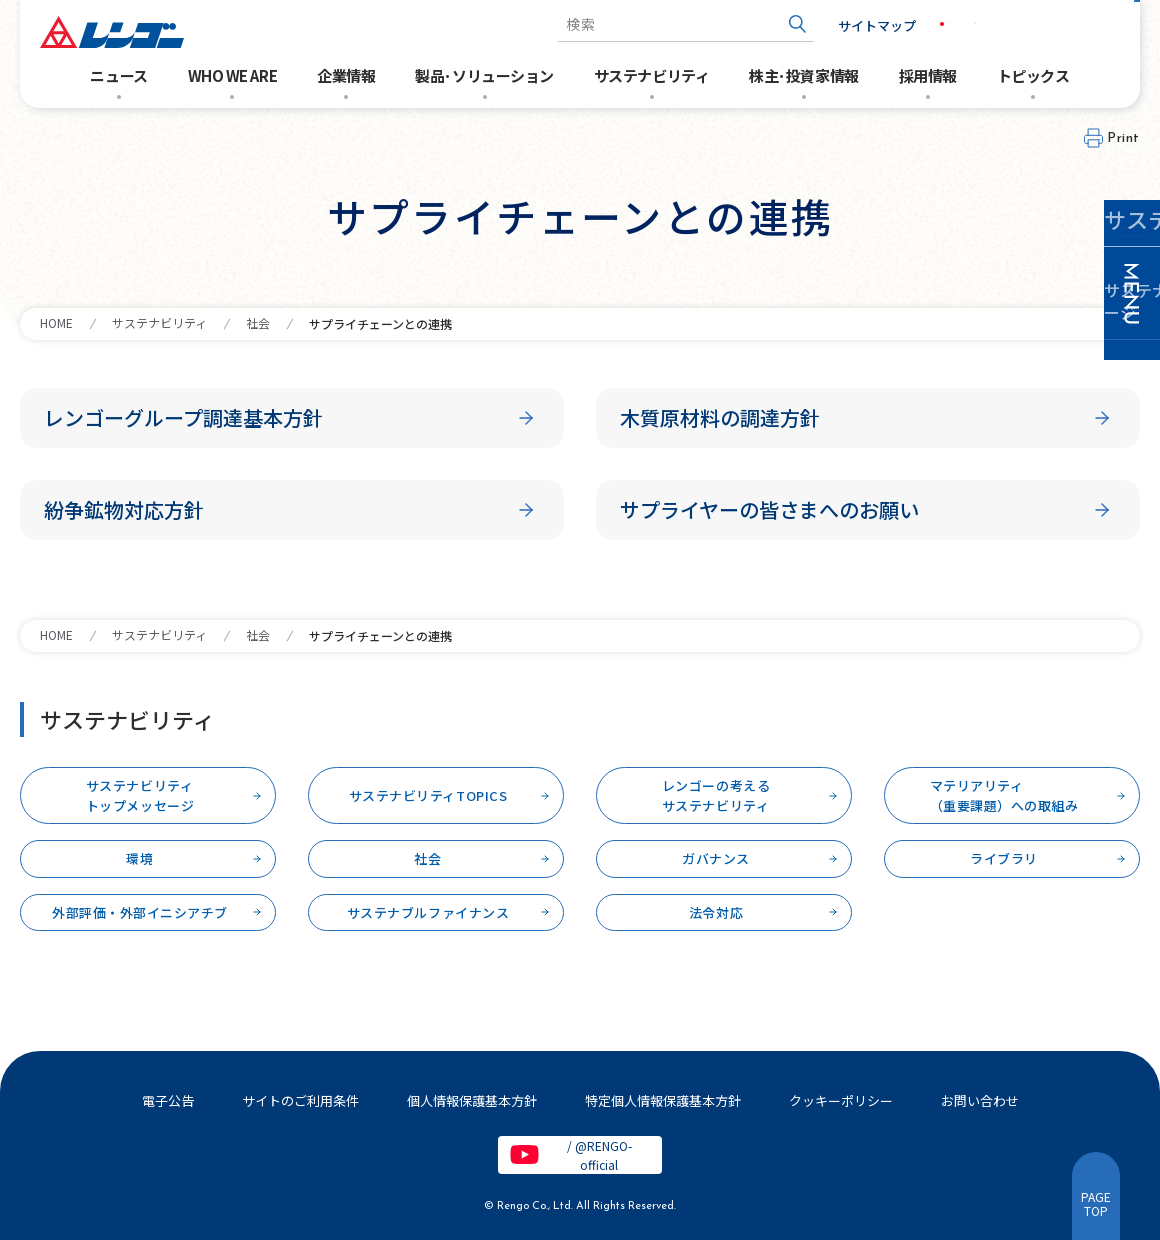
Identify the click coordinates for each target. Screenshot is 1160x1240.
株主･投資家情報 (803, 75)
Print (1123, 138)
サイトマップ (845, 25)
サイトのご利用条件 (300, 1100)
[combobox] (654, 24)
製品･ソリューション (484, 75)
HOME (56, 322)
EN (965, 24)
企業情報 (346, 75)
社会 (258, 322)
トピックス (1033, 75)
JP (923, 24)
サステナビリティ (651, 75)
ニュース (118, 75)
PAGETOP (1096, 1203)
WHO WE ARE (233, 75)
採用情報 (928, 75)
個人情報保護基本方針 (472, 1100)
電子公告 (168, 1100)
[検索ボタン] (765, 24)
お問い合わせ (1070, 24)
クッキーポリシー (841, 1100)
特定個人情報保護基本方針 (663, 1100)
